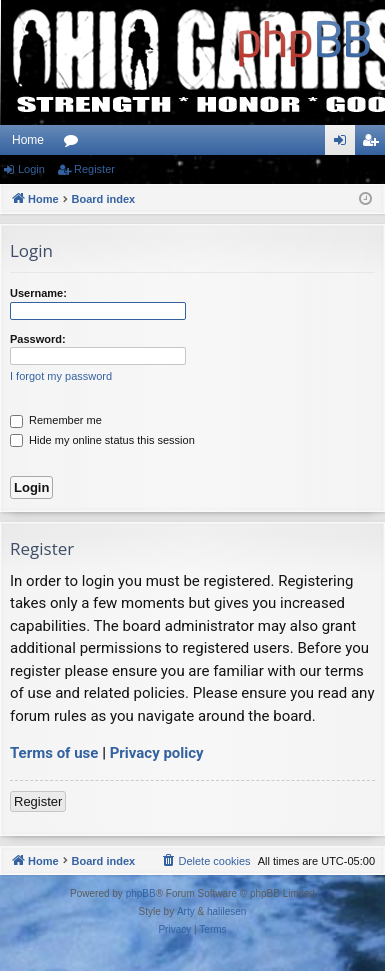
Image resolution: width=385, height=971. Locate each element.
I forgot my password (61, 376)
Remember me (56, 420)
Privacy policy (157, 753)
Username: (38, 293)
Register (94, 169)
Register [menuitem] (374, 144)
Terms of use (54, 753)
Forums (75, 144)
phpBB (141, 893)
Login (31, 169)
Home (28, 140)
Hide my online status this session (102, 440)
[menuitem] (205, 861)
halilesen (226, 911)
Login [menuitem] (344, 144)
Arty (186, 911)
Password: (38, 339)
